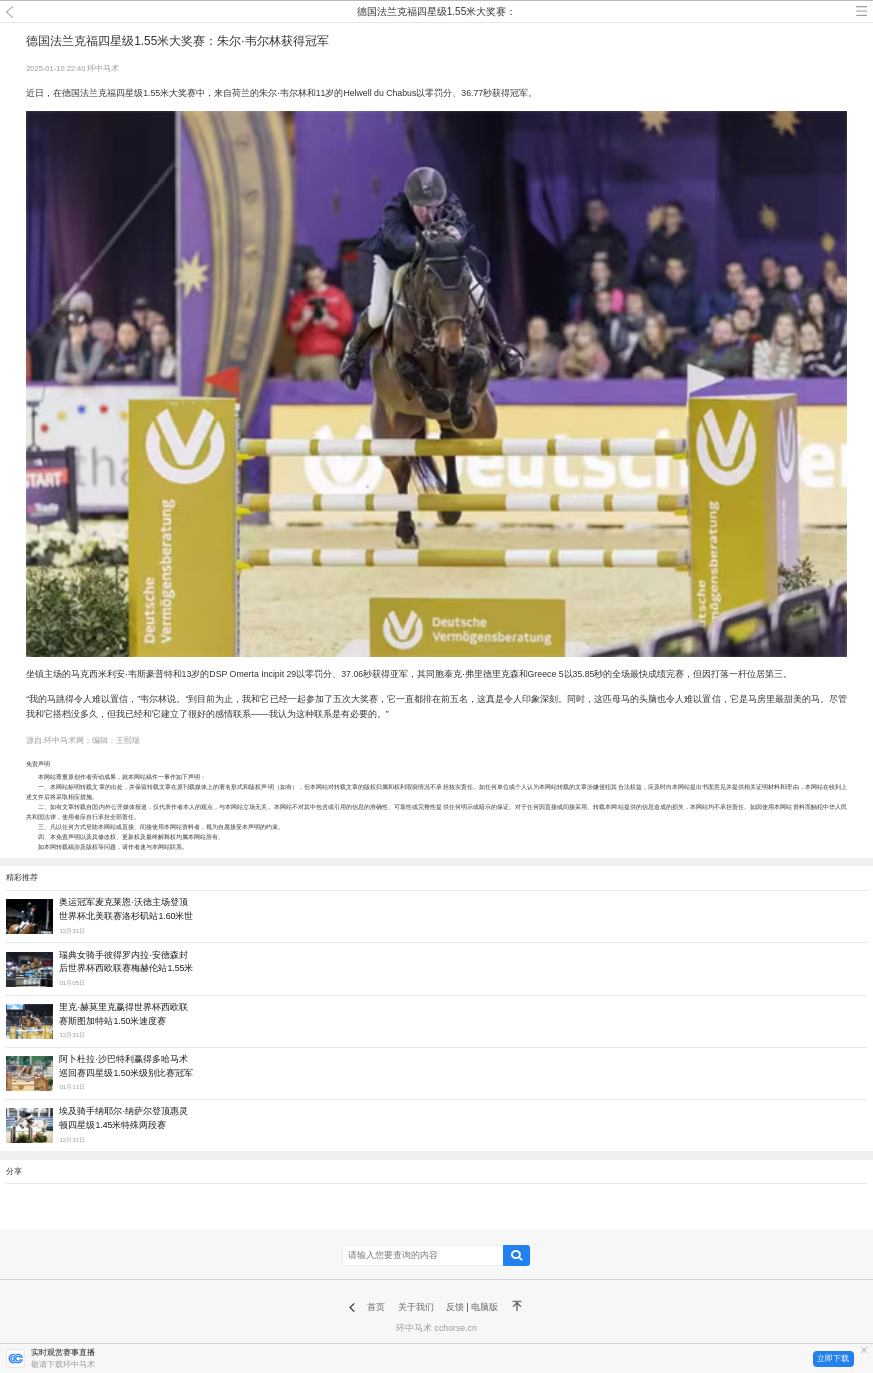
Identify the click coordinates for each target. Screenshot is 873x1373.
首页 (376, 1307)
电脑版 (484, 1307)
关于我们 (416, 1307)
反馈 (455, 1307)
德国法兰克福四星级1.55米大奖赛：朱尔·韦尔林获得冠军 (436, 14)
